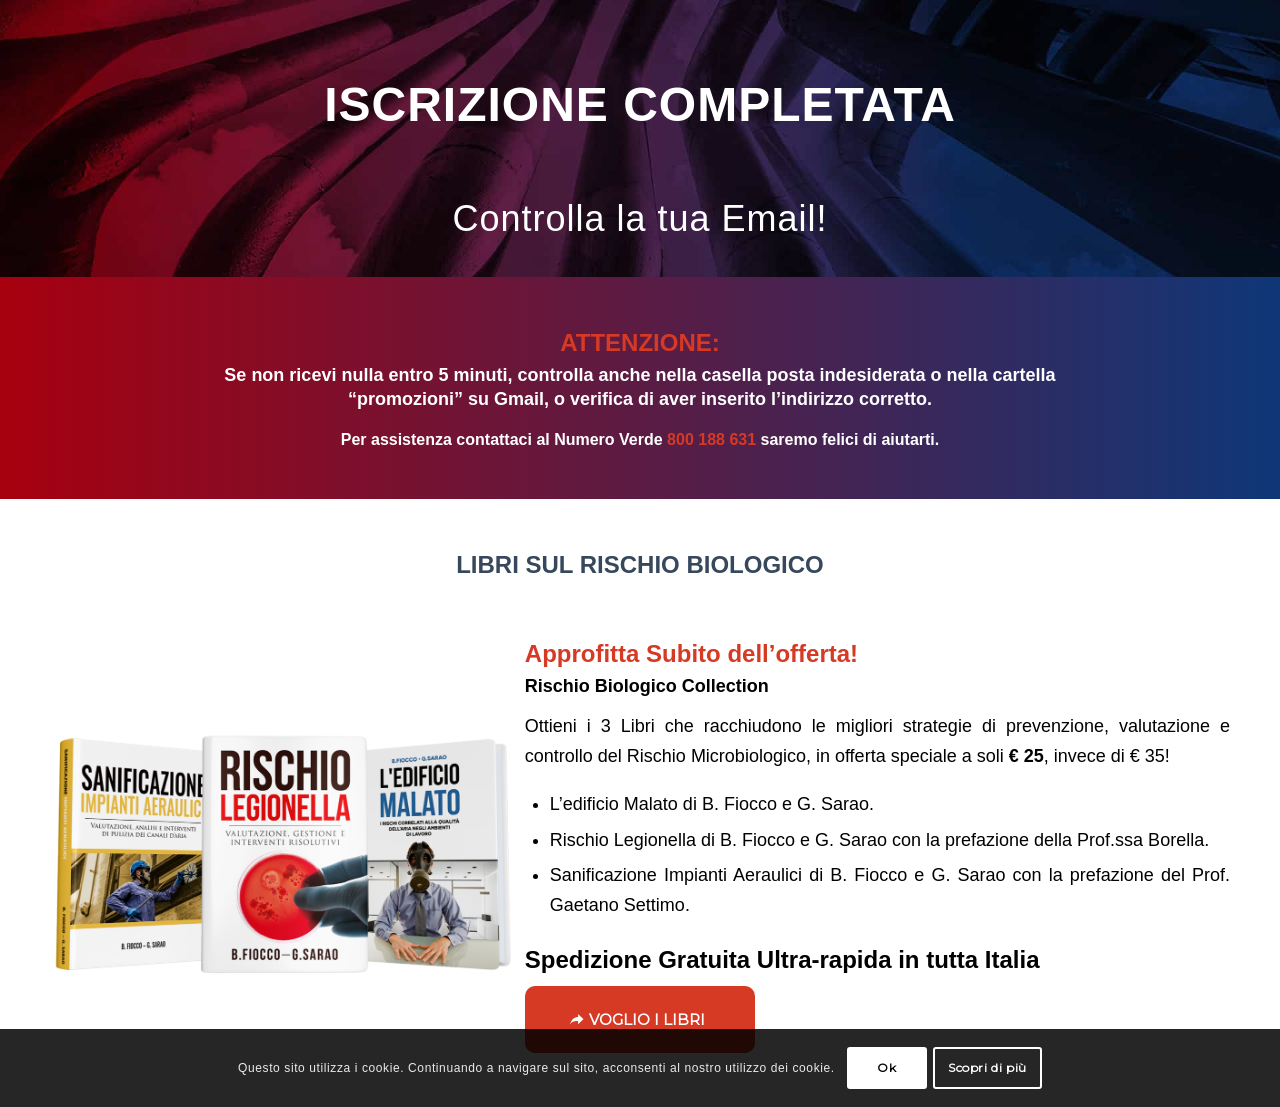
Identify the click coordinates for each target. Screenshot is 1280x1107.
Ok (886, 1067)
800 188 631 (711, 439)
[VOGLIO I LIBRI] (640, 1019)
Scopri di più (987, 1067)
